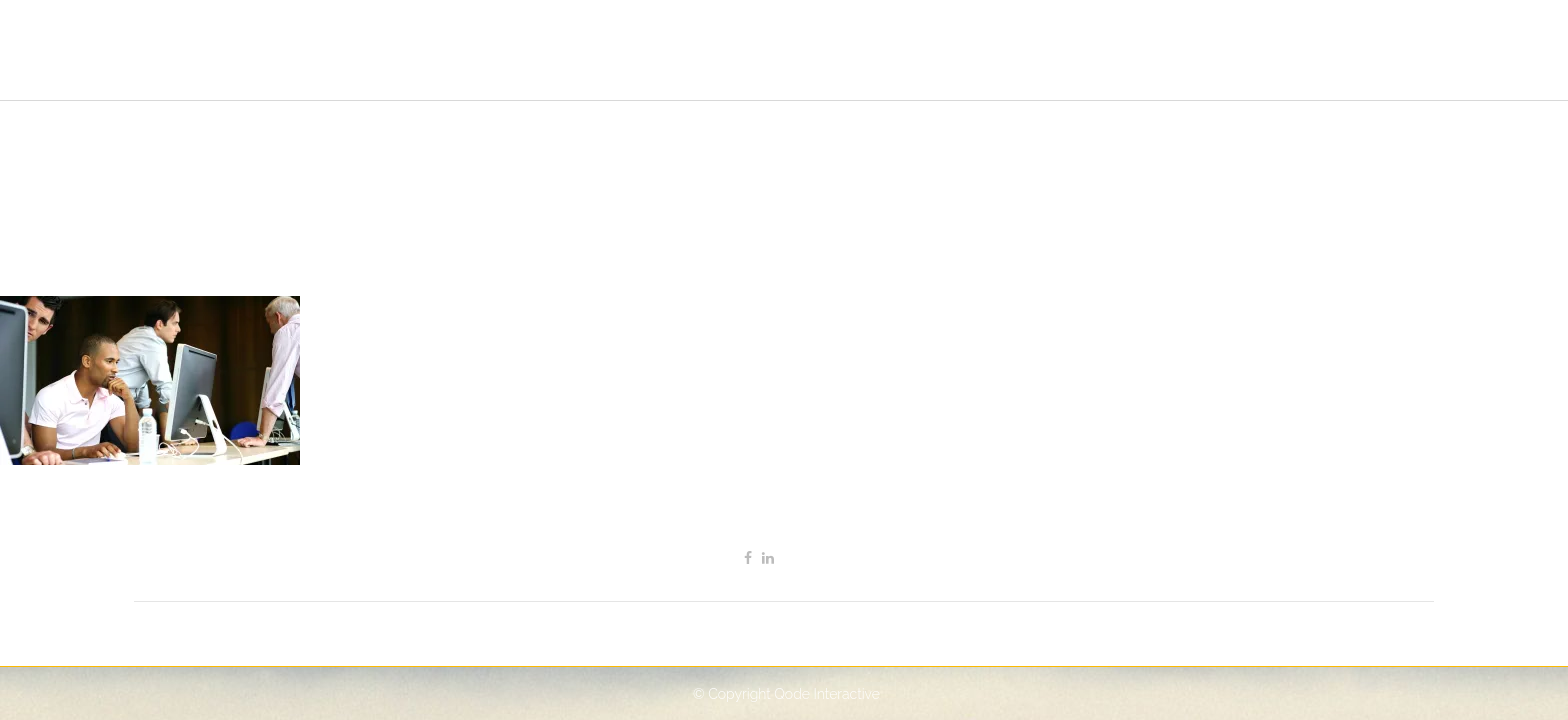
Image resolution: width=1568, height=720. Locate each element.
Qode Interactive (827, 694)
